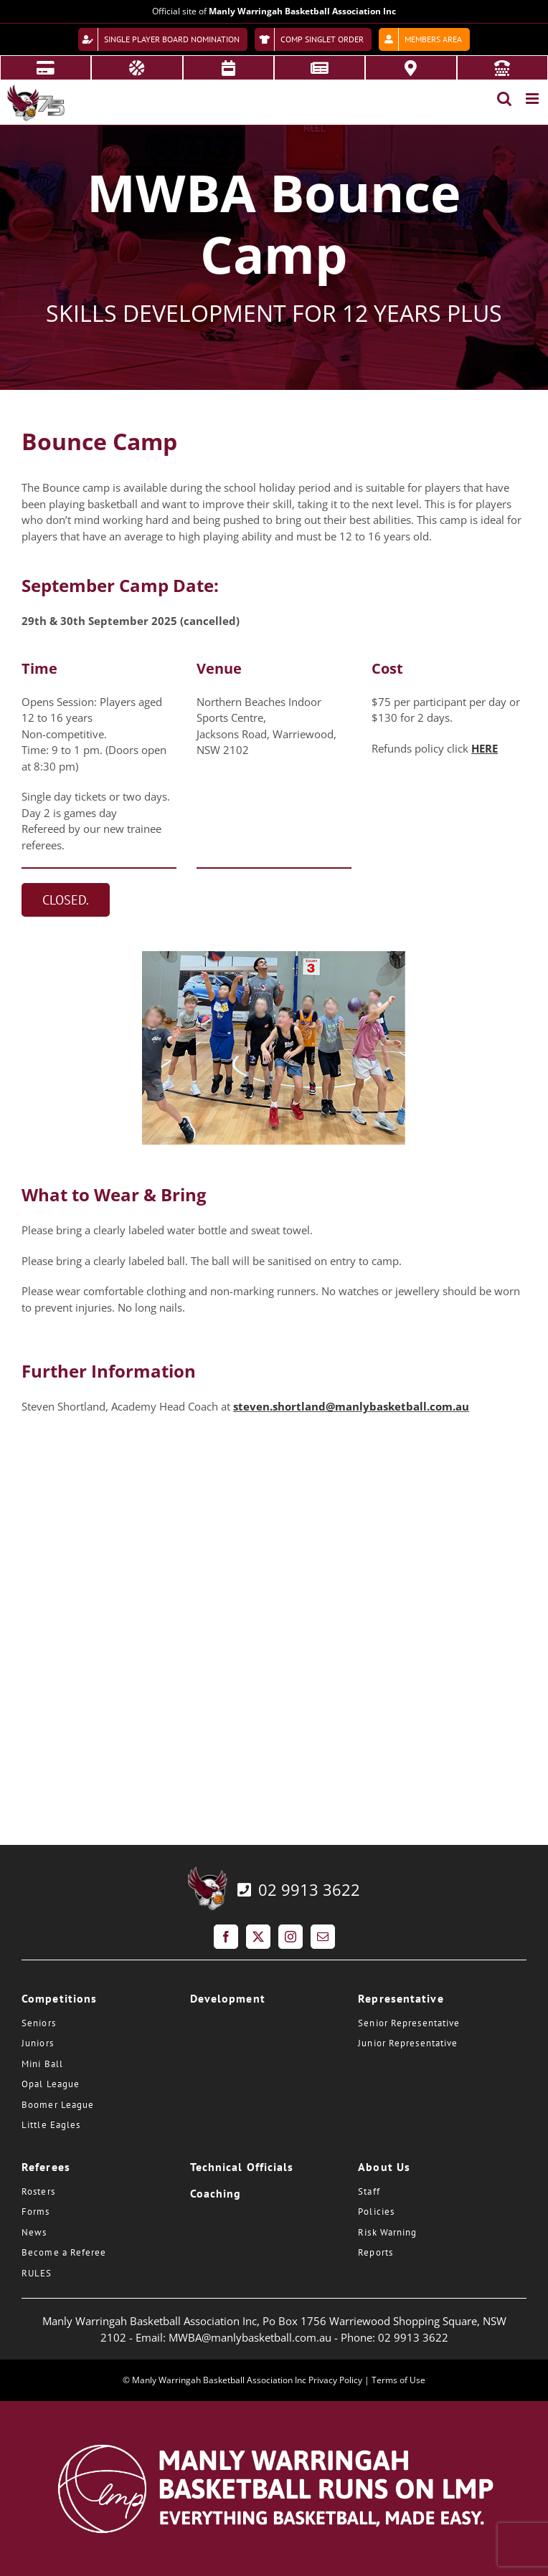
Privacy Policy (335, 2380)
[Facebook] (226, 1936)
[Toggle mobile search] (504, 98)
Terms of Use (398, 2380)
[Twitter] (258, 1936)
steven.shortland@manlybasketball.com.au (351, 1406)
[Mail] (323, 1936)
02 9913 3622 (298, 1889)
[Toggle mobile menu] (533, 98)
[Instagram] (290, 1936)
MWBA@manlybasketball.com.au (250, 2337)
